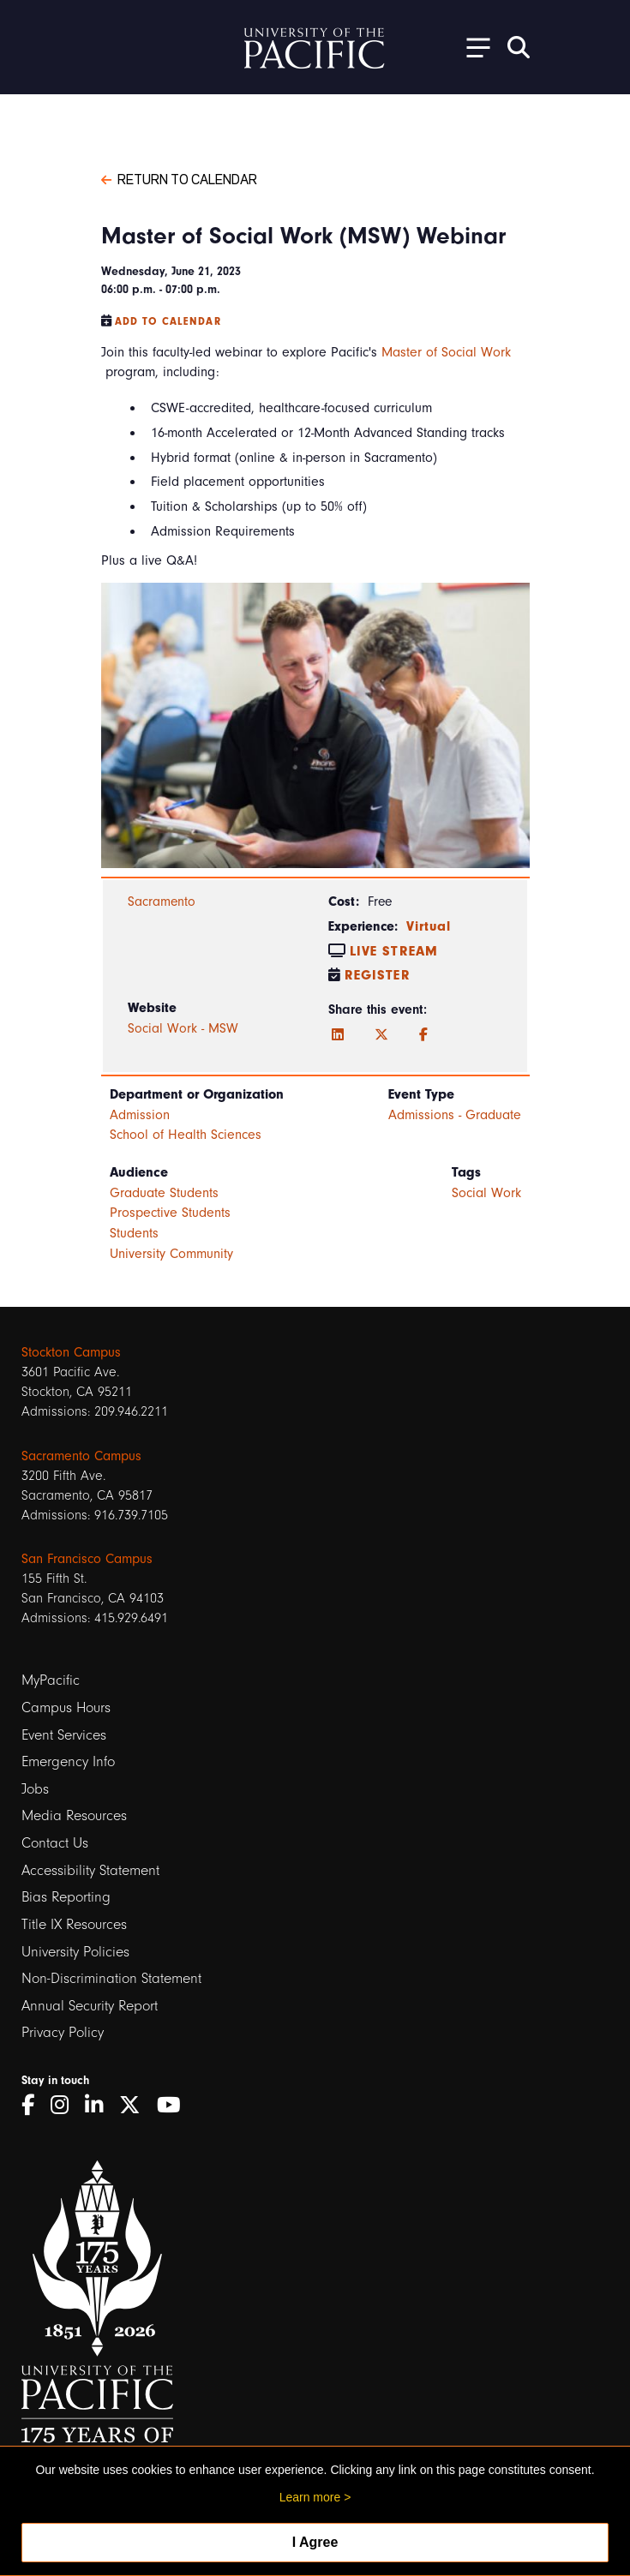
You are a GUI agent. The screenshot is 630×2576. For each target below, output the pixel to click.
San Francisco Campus (87, 1559)
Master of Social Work (446, 352)
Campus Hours (66, 1707)
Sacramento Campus (81, 1456)
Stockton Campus (71, 1352)
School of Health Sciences (185, 1134)
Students (134, 1233)
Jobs (35, 1789)
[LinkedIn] (337, 1035)
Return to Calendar (179, 178)
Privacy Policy (62, 2032)
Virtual (429, 926)
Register (378, 975)
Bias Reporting (66, 1897)
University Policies (75, 1952)
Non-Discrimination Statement (111, 1978)
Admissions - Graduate (454, 1115)
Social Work (486, 1193)
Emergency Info (68, 1761)
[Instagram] (66, 2105)
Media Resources (74, 1815)
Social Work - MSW (183, 1028)
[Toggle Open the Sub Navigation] (472, 46)
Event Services (63, 1735)
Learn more (310, 2497)
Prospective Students (170, 1212)
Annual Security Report (89, 2006)
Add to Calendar (168, 321)
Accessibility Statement (90, 1870)
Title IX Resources (74, 1924)
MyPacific (50, 1680)
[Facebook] (423, 1035)
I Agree (315, 2542)
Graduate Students (164, 1193)
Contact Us (54, 1843)
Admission (140, 1115)
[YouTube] (175, 2105)
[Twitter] (381, 1035)
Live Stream (394, 951)
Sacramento (161, 901)
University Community (171, 1253)
